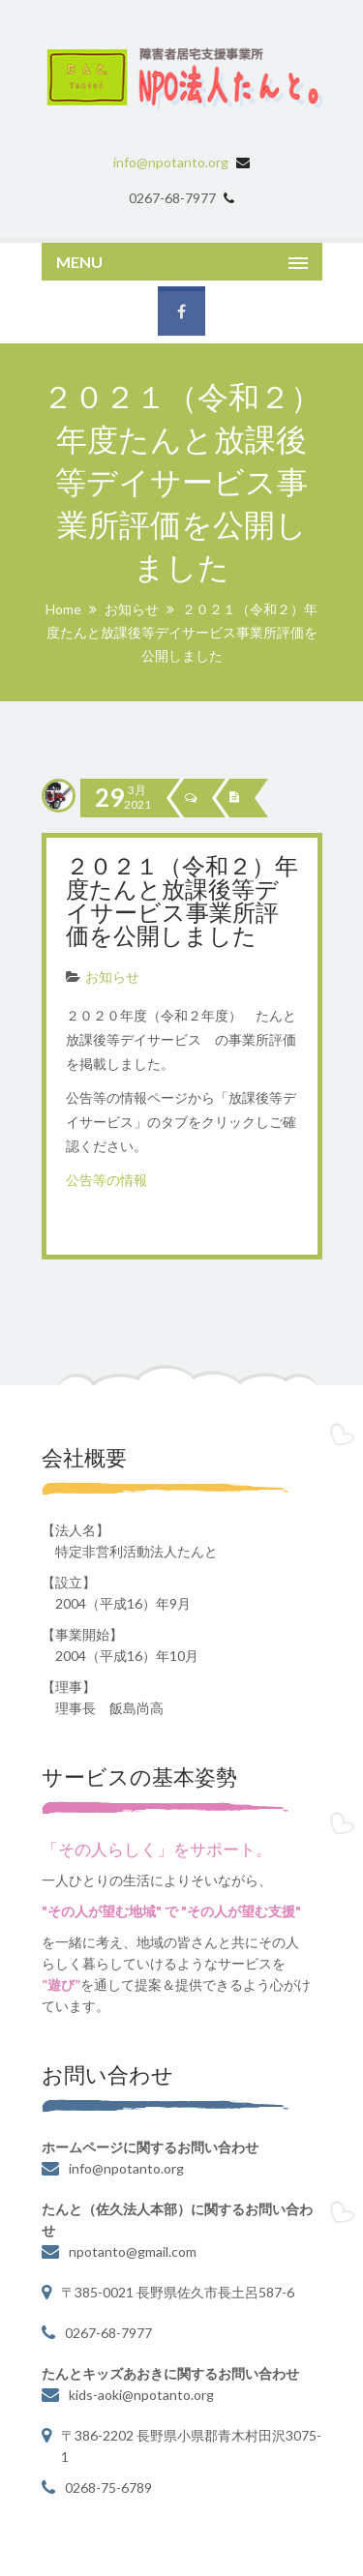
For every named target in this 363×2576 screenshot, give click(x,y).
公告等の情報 (106, 1179)
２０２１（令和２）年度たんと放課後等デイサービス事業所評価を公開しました (182, 903)
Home (63, 609)
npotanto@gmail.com (133, 2251)
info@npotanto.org (170, 162)
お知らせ (132, 609)
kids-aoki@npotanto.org (141, 2394)
